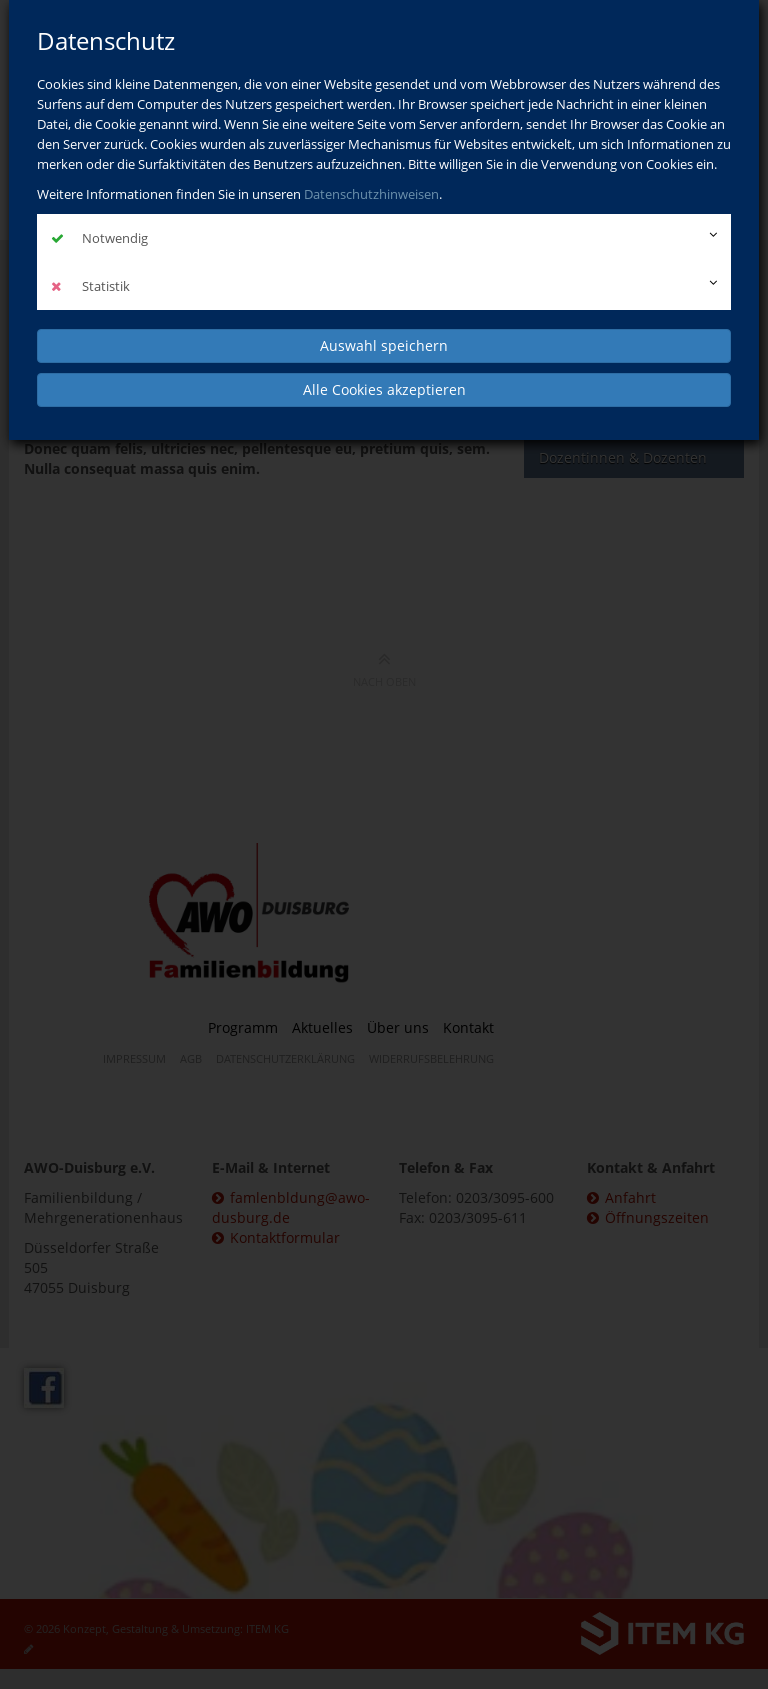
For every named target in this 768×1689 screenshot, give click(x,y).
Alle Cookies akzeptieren (384, 389)
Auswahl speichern (384, 345)
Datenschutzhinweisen (371, 194)
